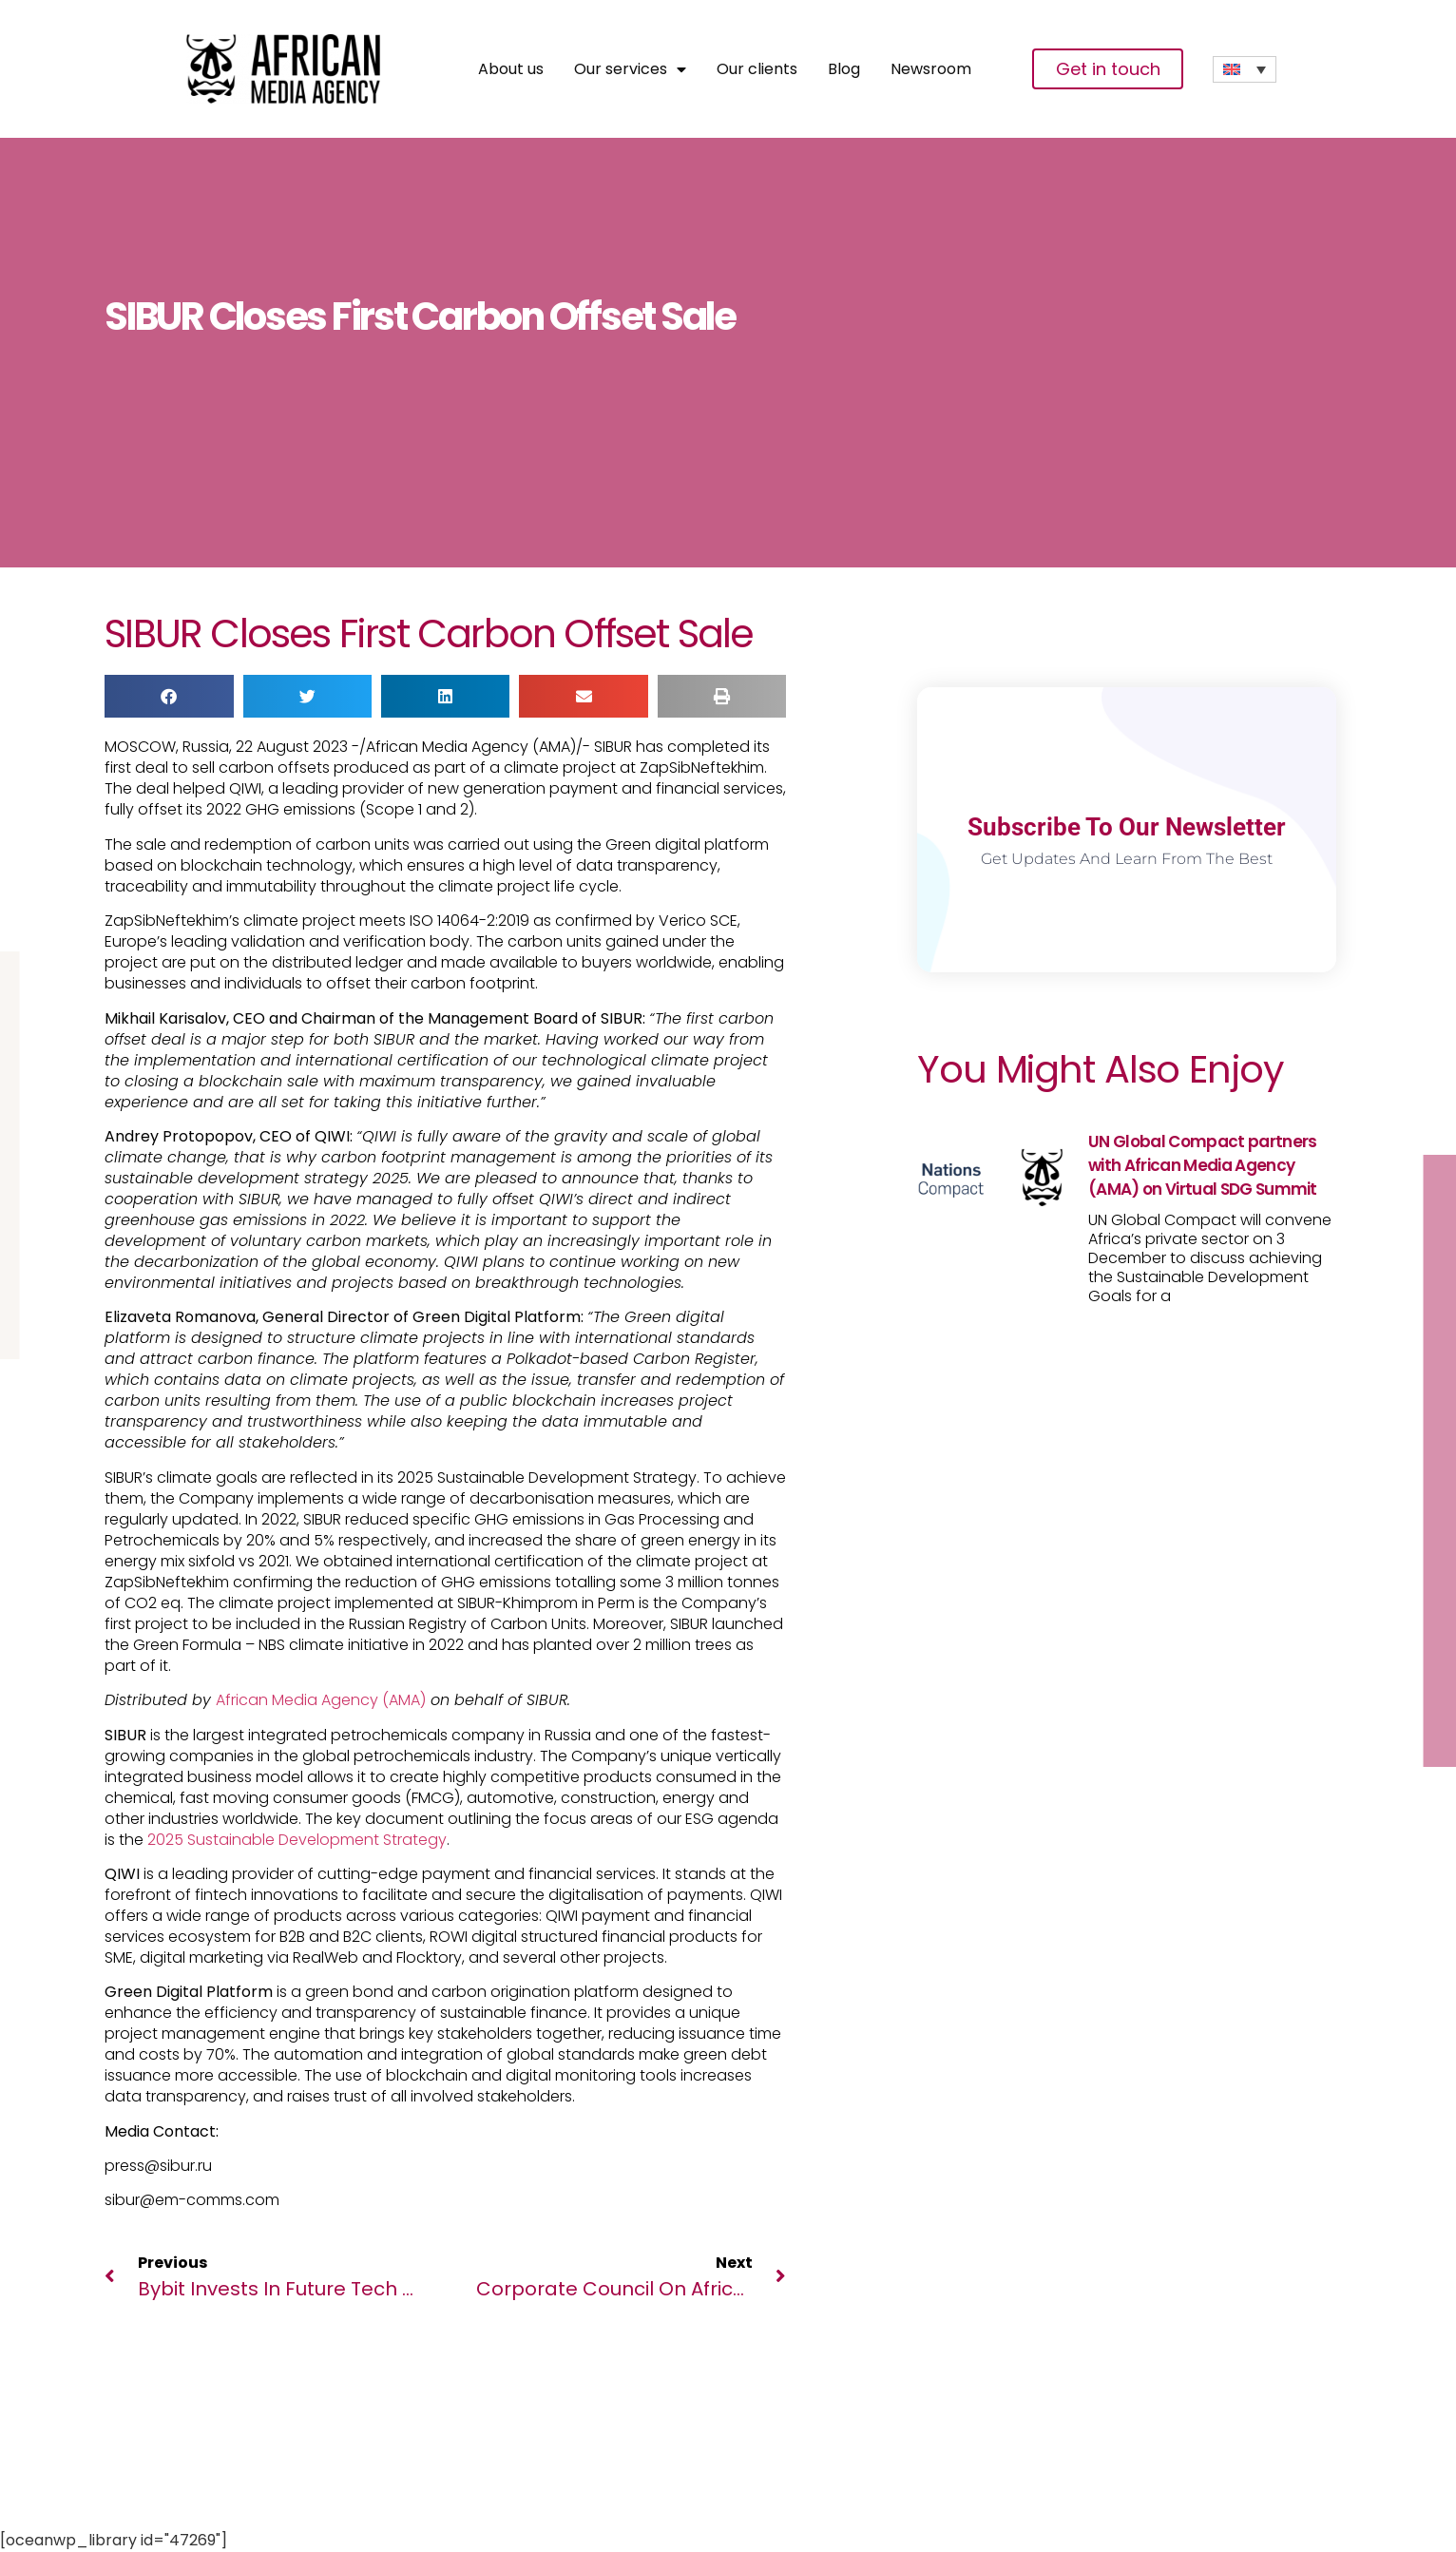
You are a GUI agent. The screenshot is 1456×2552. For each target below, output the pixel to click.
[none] (1244, 69)
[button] (169, 696)
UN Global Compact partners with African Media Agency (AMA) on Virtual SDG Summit (1202, 1165)
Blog (844, 69)
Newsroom (931, 69)
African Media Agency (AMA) (321, 1700)
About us (511, 69)
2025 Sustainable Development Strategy (297, 1840)
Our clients (757, 69)
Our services (630, 69)
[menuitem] (1244, 69)
